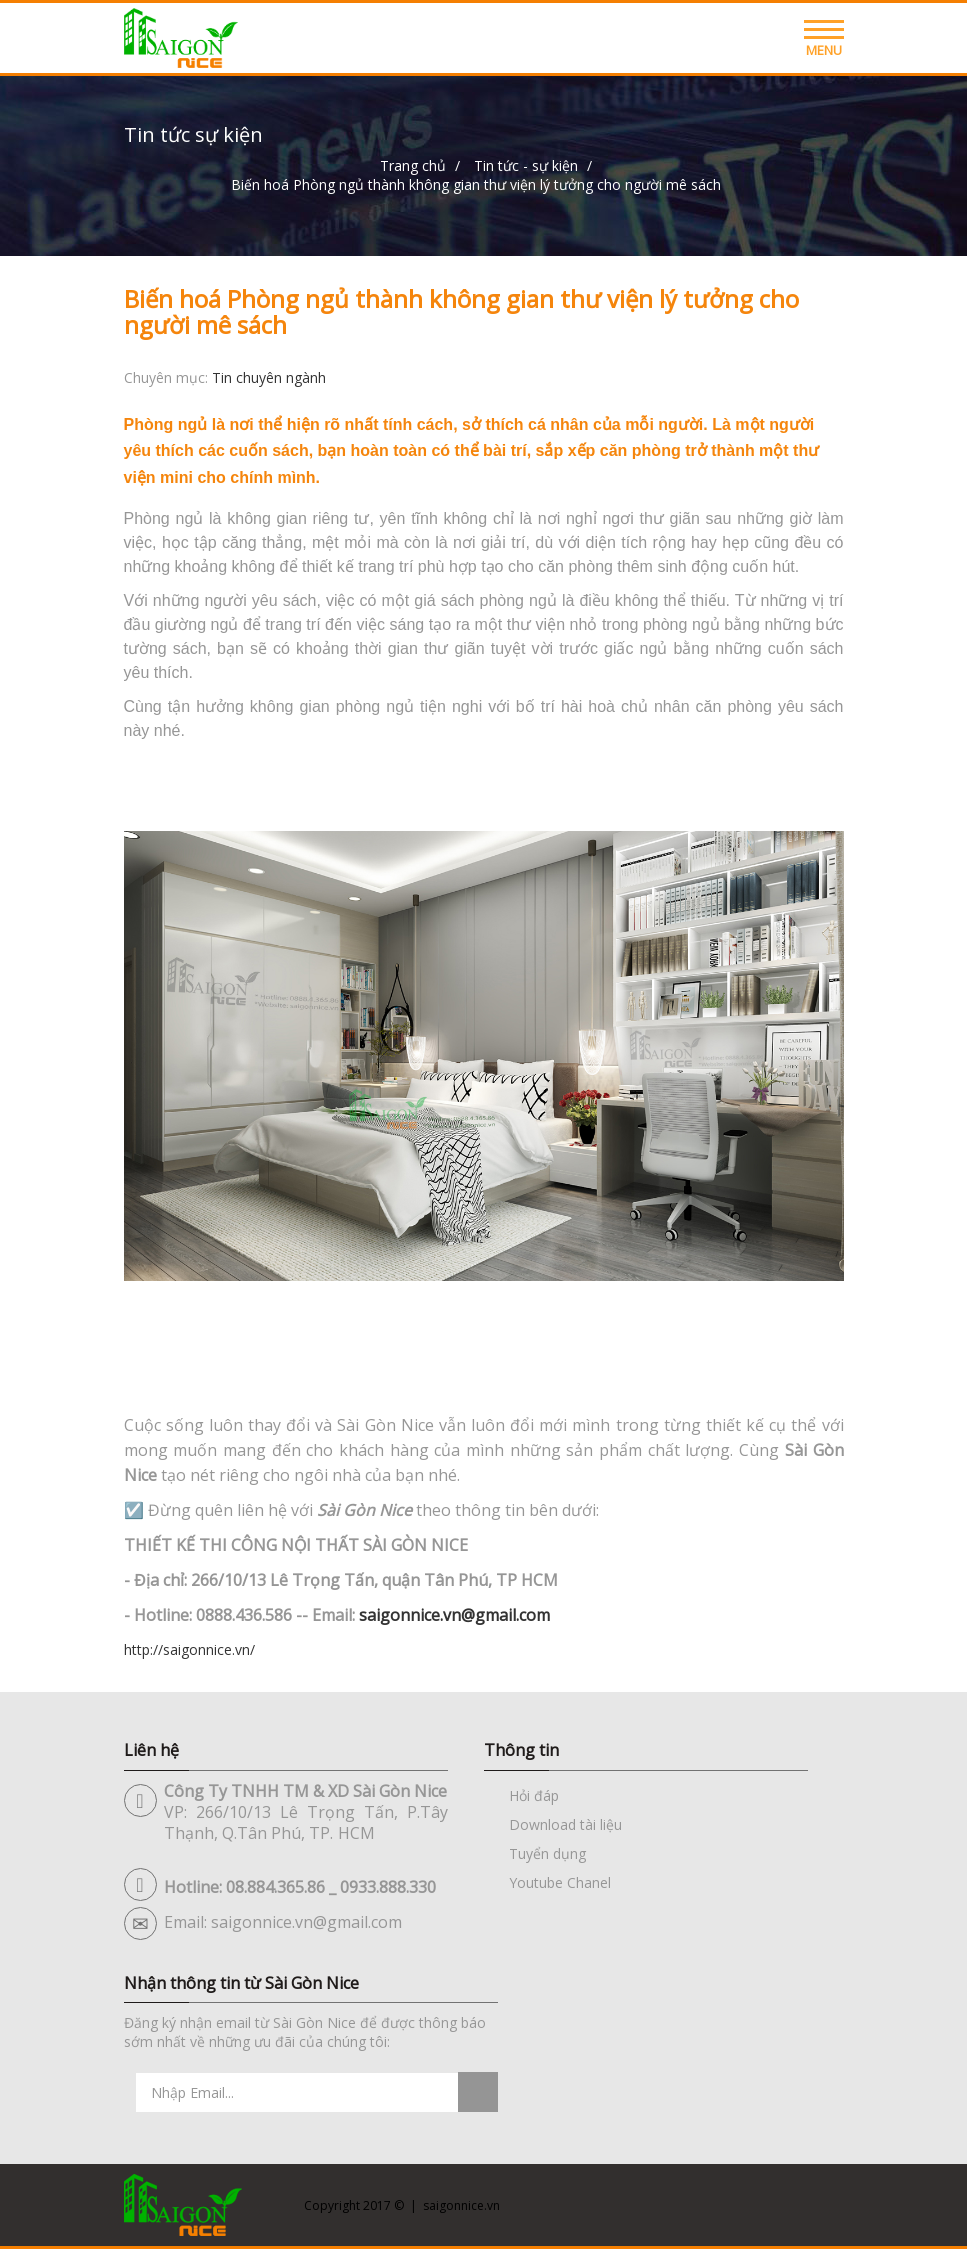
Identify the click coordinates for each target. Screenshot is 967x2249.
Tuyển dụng (547, 1853)
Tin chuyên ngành (269, 377)
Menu (824, 43)
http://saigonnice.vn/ (189, 1649)
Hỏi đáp (534, 1795)
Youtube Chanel (560, 1882)
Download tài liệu (565, 1824)
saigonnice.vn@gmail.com (454, 1615)
